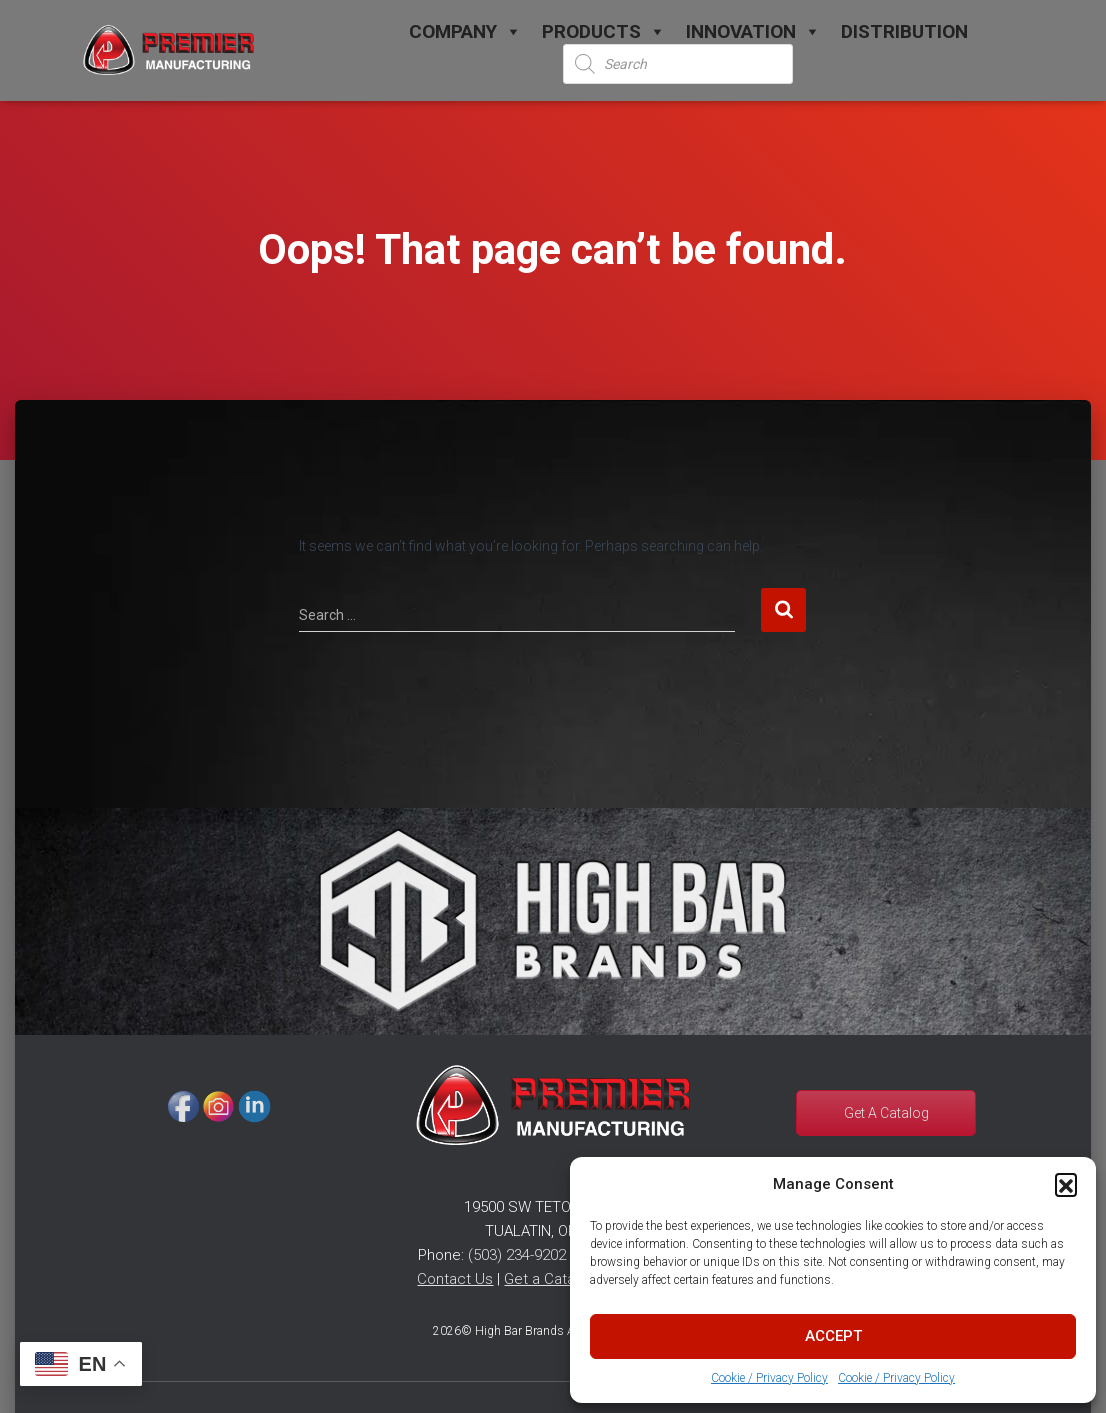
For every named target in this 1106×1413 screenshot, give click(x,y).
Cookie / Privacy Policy (769, 1378)
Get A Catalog (886, 1113)
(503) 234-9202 (517, 1255)
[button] (1066, 1184)
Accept (833, 1336)
